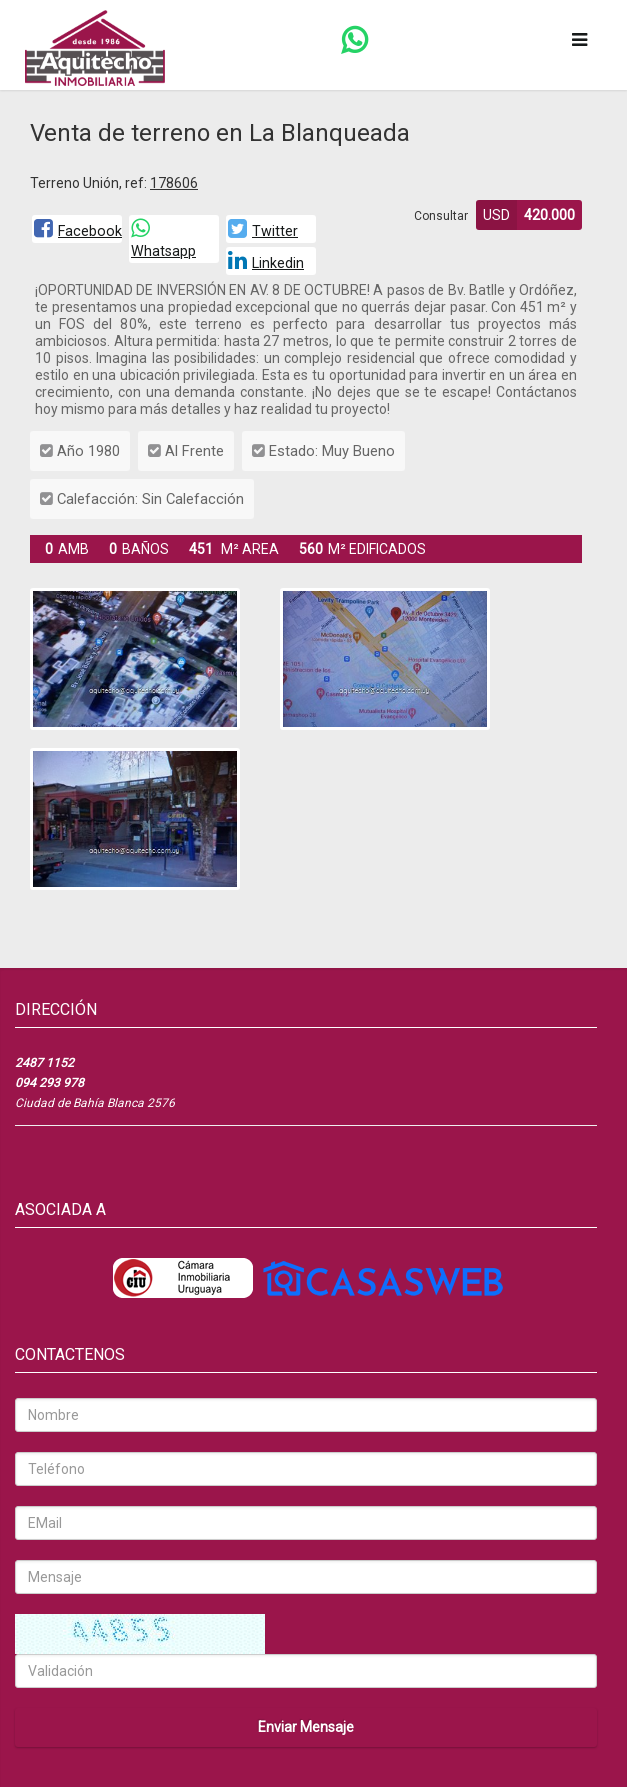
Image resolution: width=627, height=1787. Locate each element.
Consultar (441, 216)
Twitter (263, 231)
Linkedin (266, 263)
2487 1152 (44, 1063)
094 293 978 (49, 1083)
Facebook (78, 231)
